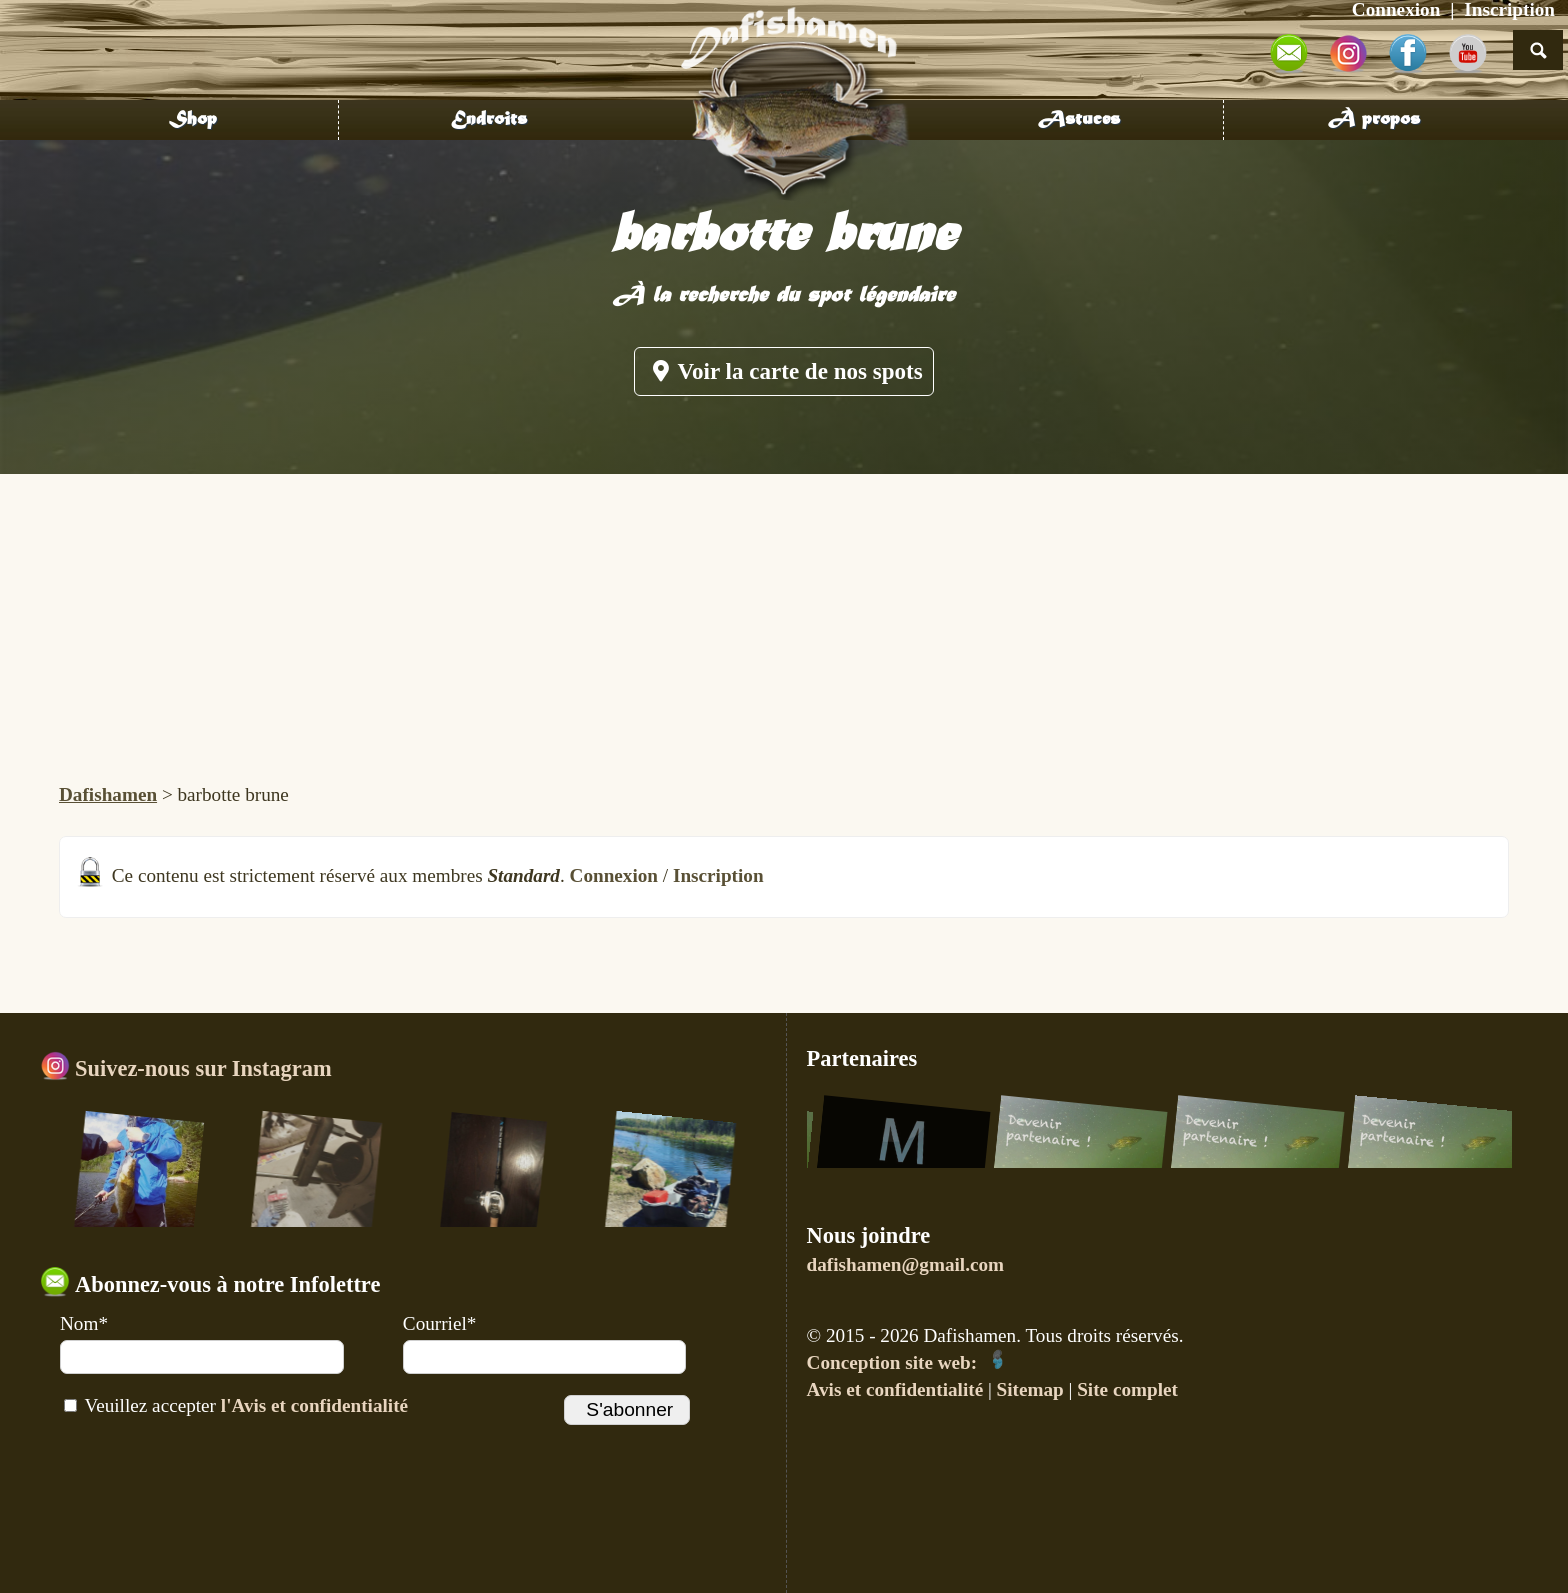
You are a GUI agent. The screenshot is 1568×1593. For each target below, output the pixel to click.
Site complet (1127, 1389)
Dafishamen (108, 794)
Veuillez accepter (236, 1405)
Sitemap (1030, 1389)
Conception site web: (907, 1362)
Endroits (489, 120)
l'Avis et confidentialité (314, 1405)
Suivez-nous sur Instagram (186, 1068)
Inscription (718, 875)
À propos (1374, 120)
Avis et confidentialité (895, 1389)
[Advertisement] (784, 624)
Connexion (614, 875)
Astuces (1079, 120)
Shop (193, 120)
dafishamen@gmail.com (905, 1264)
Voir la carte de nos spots (783, 372)
